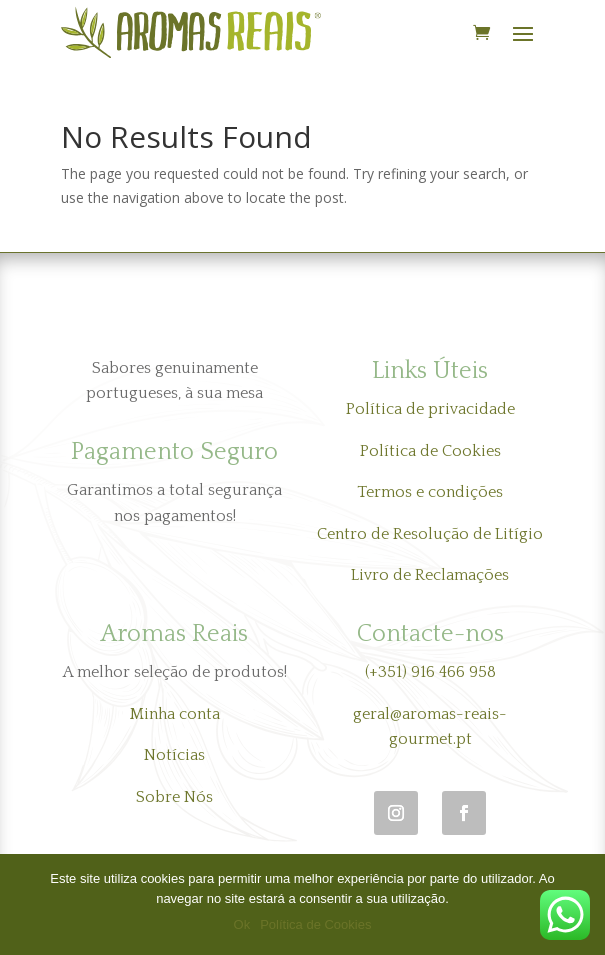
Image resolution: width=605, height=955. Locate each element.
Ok (242, 924)
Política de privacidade (430, 409)
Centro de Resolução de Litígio (430, 534)
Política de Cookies (430, 451)
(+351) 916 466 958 (430, 672)
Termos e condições (430, 492)
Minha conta (175, 714)
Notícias (174, 755)
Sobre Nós (174, 797)
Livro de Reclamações (430, 575)
